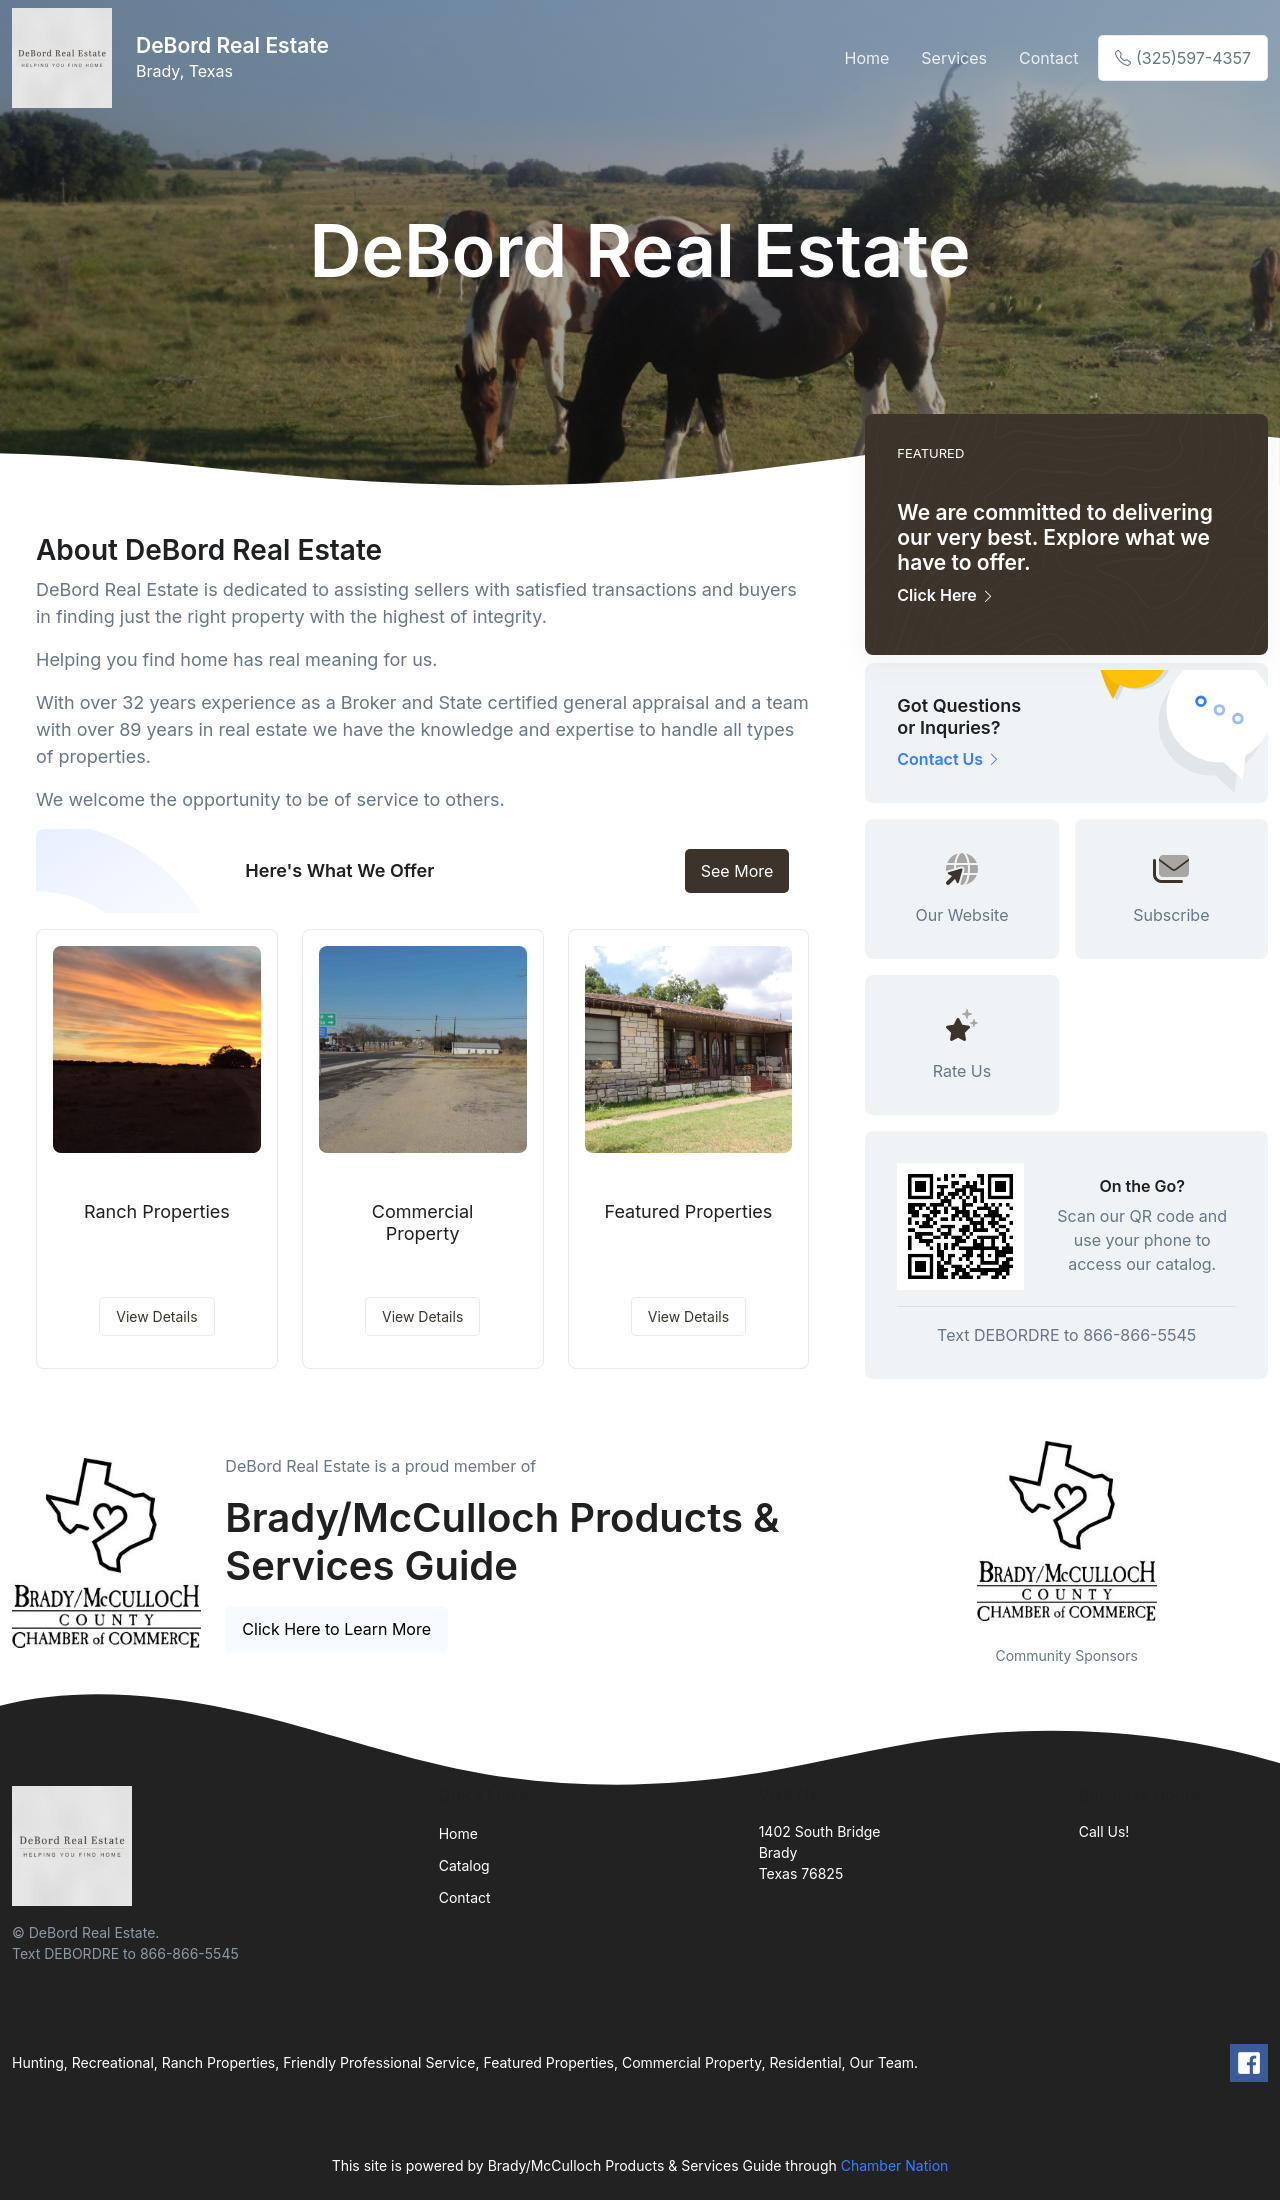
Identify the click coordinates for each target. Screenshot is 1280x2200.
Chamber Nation (895, 2165)
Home (867, 58)
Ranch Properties (157, 1211)
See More (737, 871)
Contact (1048, 58)
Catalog (464, 1865)
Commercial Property (423, 1222)
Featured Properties (688, 1211)
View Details (156, 1316)
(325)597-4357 (1183, 58)
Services (954, 58)
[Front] (66, 58)
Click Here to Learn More (336, 1629)
